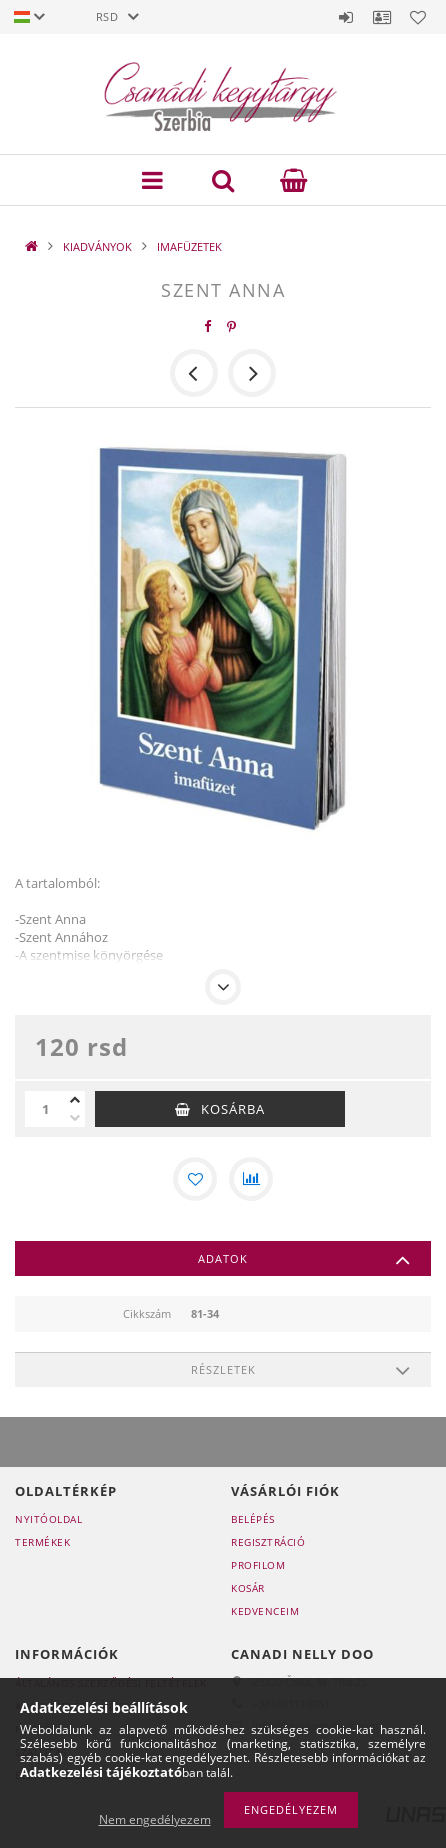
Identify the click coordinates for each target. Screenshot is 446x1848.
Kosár (248, 1588)
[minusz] (75, 1118)
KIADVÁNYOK (97, 246)
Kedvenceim (265, 1611)
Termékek (42, 1542)
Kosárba (233, 1109)
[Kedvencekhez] (195, 1179)
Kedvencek (418, 17)
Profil (382, 17)
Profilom (258, 1565)
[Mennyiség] (45, 1109)
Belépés (346, 17)
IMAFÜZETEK (189, 246)
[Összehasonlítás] (251, 1179)
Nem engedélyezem (155, 1819)
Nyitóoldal (48, 1519)
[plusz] (75, 1100)
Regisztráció (268, 1542)
